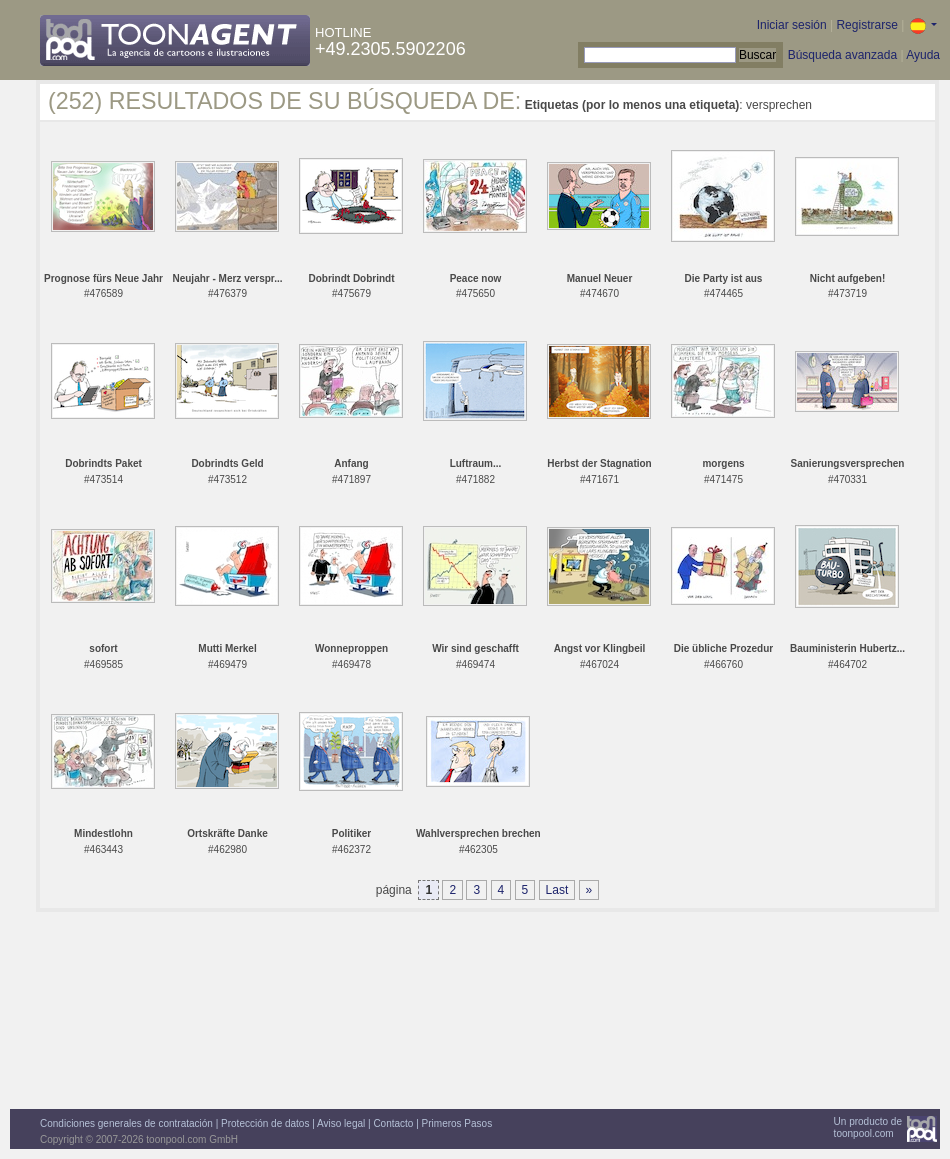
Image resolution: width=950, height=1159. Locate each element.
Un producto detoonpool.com (868, 1127)
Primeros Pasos (457, 1123)
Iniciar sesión (792, 25)
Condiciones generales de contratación (126, 1123)
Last (557, 890)
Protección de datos (265, 1123)
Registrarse (866, 25)
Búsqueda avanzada (842, 55)
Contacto (393, 1123)
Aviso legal (341, 1123)
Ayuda (923, 55)
